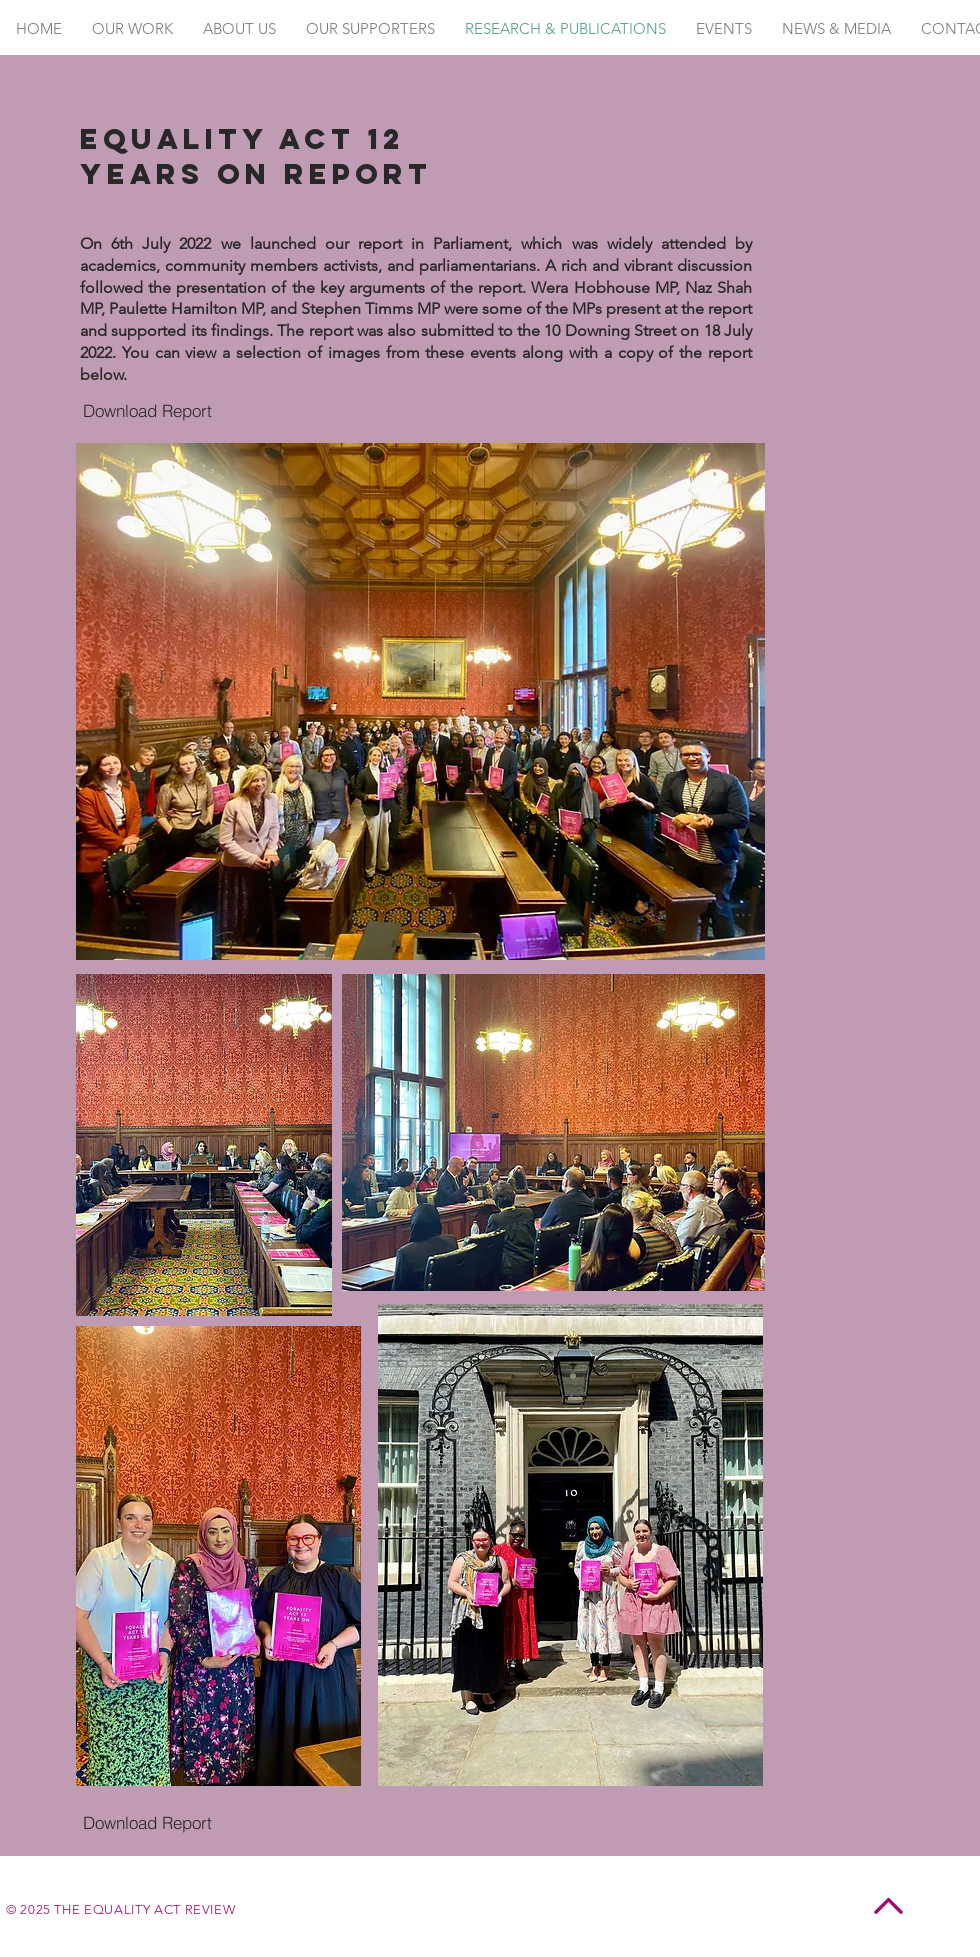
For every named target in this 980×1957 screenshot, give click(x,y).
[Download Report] (147, 411)
